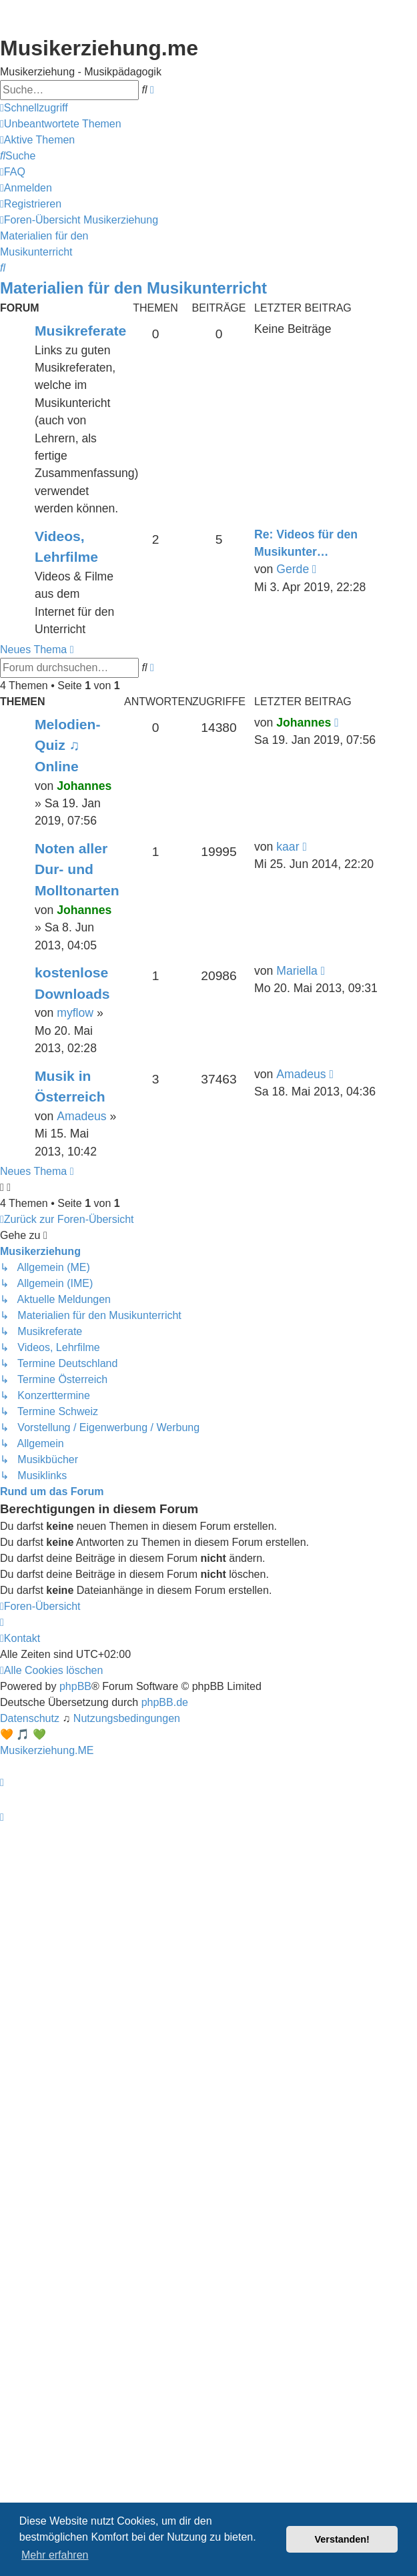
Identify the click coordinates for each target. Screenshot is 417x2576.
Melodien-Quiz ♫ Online (68, 745)
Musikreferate (80, 330)
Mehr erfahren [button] (55, 2555)
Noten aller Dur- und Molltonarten (77, 869)
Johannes (84, 786)
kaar (287, 846)
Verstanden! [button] (342, 2539)
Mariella (297, 970)
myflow (75, 1012)
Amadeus (81, 1116)
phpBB (75, 1686)
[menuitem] (60, 124)
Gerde (292, 569)
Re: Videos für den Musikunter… (306, 543)
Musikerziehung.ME (47, 1750)
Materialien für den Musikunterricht (133, 288)
